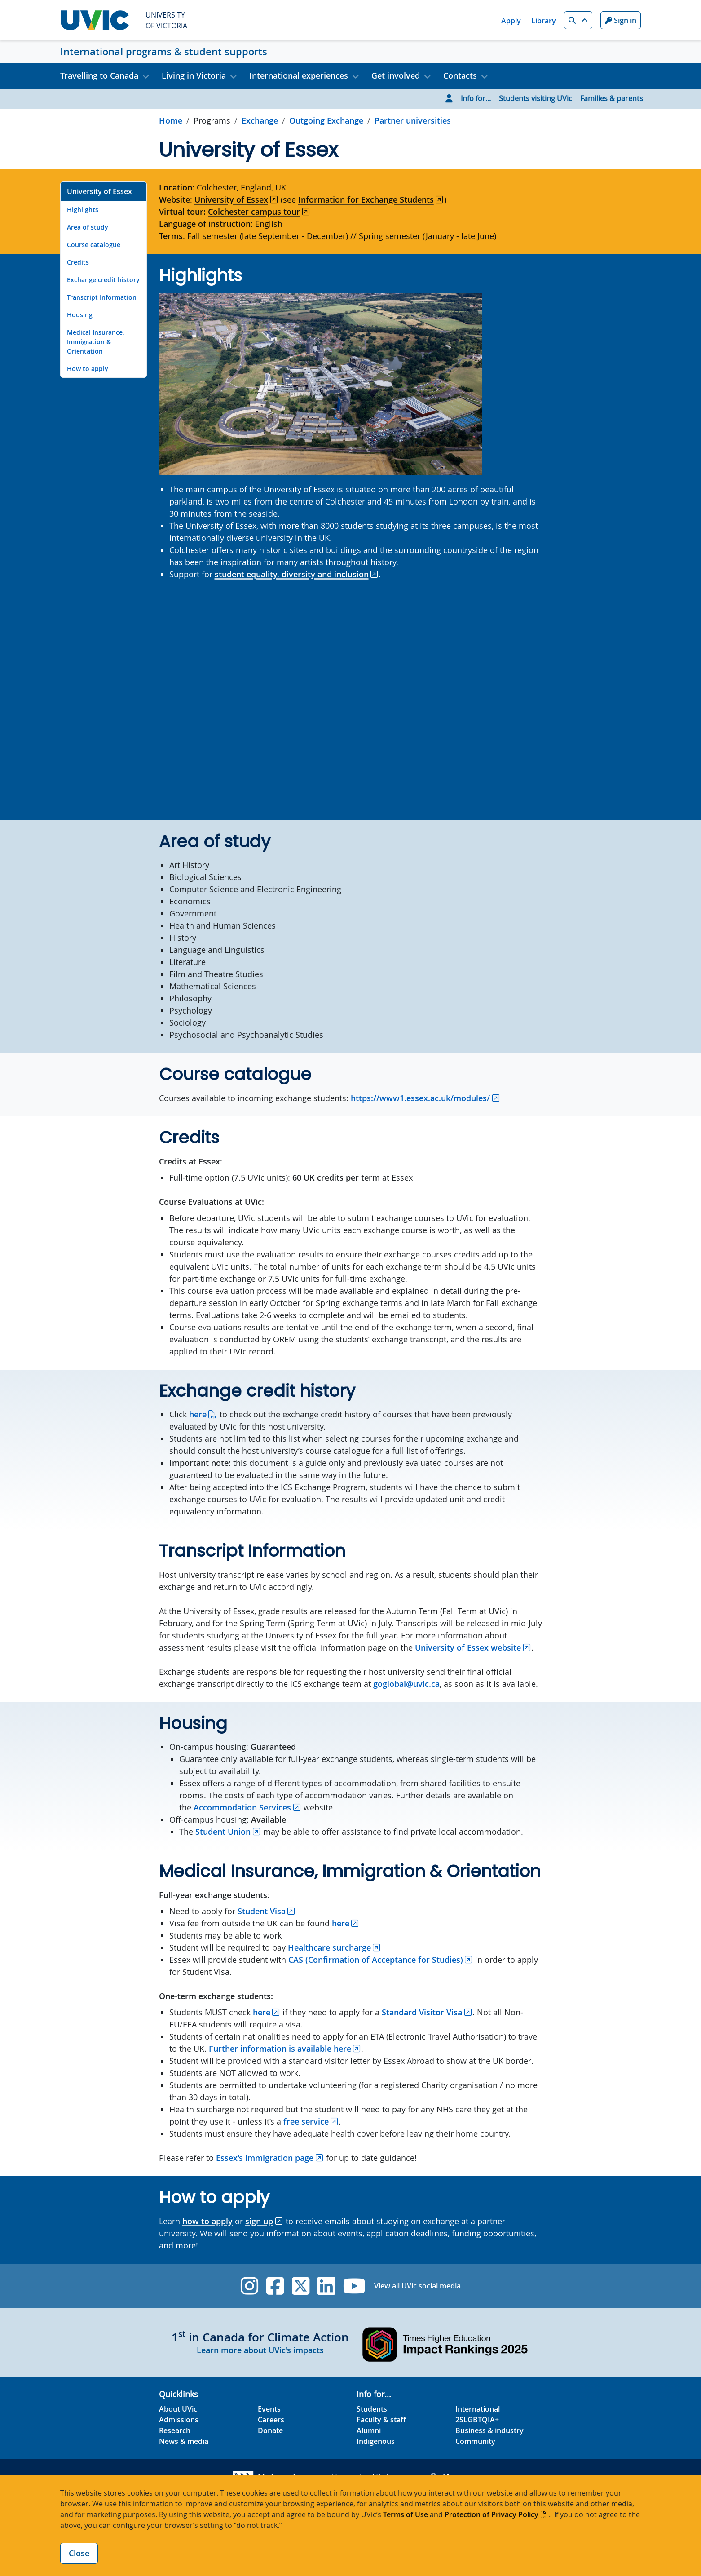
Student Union (223, 1831)
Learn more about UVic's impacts (260, 2350)
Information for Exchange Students (366, 199)
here (198, 1414)
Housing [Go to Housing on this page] (80, 314)
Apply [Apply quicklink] (511, 21)
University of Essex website (468, 1647)
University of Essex (231, 199)
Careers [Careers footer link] (271, 2420)
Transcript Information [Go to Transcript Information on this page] (102, 297)
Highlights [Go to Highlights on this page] (82, 209)
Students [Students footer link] (372, 2409)
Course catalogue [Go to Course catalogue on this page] (93, 244)
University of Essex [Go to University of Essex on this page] (99, 191)
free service (306, 2121)
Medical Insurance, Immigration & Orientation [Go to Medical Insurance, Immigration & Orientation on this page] (95, 341)
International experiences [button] (298, 75)
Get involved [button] (395, 75)
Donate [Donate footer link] (270, 2430)
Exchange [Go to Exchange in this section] (260, 120)
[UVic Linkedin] (326, 2286)
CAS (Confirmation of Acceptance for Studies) (375, 1959)
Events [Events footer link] (269, 2409)
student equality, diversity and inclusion (292, 574)
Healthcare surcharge (329, 1947)
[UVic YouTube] (354, 2286)
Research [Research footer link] (174, 2430)
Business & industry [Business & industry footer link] (489, 2430)
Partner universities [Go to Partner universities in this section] (413, 120)
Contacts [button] (460, 75)
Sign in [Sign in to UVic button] (620, 20)
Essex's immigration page (264, 2157)
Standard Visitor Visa (422, 2012)
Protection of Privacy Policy (491, 2514)
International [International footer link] (477, 2409)
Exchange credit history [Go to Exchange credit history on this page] (103, 279)
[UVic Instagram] (249, 2286)
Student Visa (262, 1911)
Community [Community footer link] (475, 2441)
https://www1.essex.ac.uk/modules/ (420, 1098)
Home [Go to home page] (170, 120)
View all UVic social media (417, 2286)
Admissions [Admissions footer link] (178, 2420)
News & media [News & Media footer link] (183, 2441)
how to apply (207, 2221)
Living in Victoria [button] (194, 75)
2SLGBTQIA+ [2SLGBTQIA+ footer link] (477, 2420)
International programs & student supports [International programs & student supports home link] (163, 51)
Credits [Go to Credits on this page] (78, 262)
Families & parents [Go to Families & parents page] (611, 98)
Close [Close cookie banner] (79, 2553)
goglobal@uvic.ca (406, 1683)
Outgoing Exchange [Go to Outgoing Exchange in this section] (326, 120)
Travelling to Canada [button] (99, 75)
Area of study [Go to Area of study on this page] (87, 227)
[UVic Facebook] (275, 2286)
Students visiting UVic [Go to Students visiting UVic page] (535, 98)
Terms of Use (405, 2514)
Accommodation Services (242, 1807)
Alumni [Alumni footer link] (369, 2430)
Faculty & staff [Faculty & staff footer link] (381, 2420)
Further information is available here (280, 2048)
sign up (259, 2221)
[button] (578, 20)
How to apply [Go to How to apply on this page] (87, 368)
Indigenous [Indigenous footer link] (376, 2441)
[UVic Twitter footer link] (300, 2286)
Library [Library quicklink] (543, 21)
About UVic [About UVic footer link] (178, 2409)
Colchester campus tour (254, 211)
